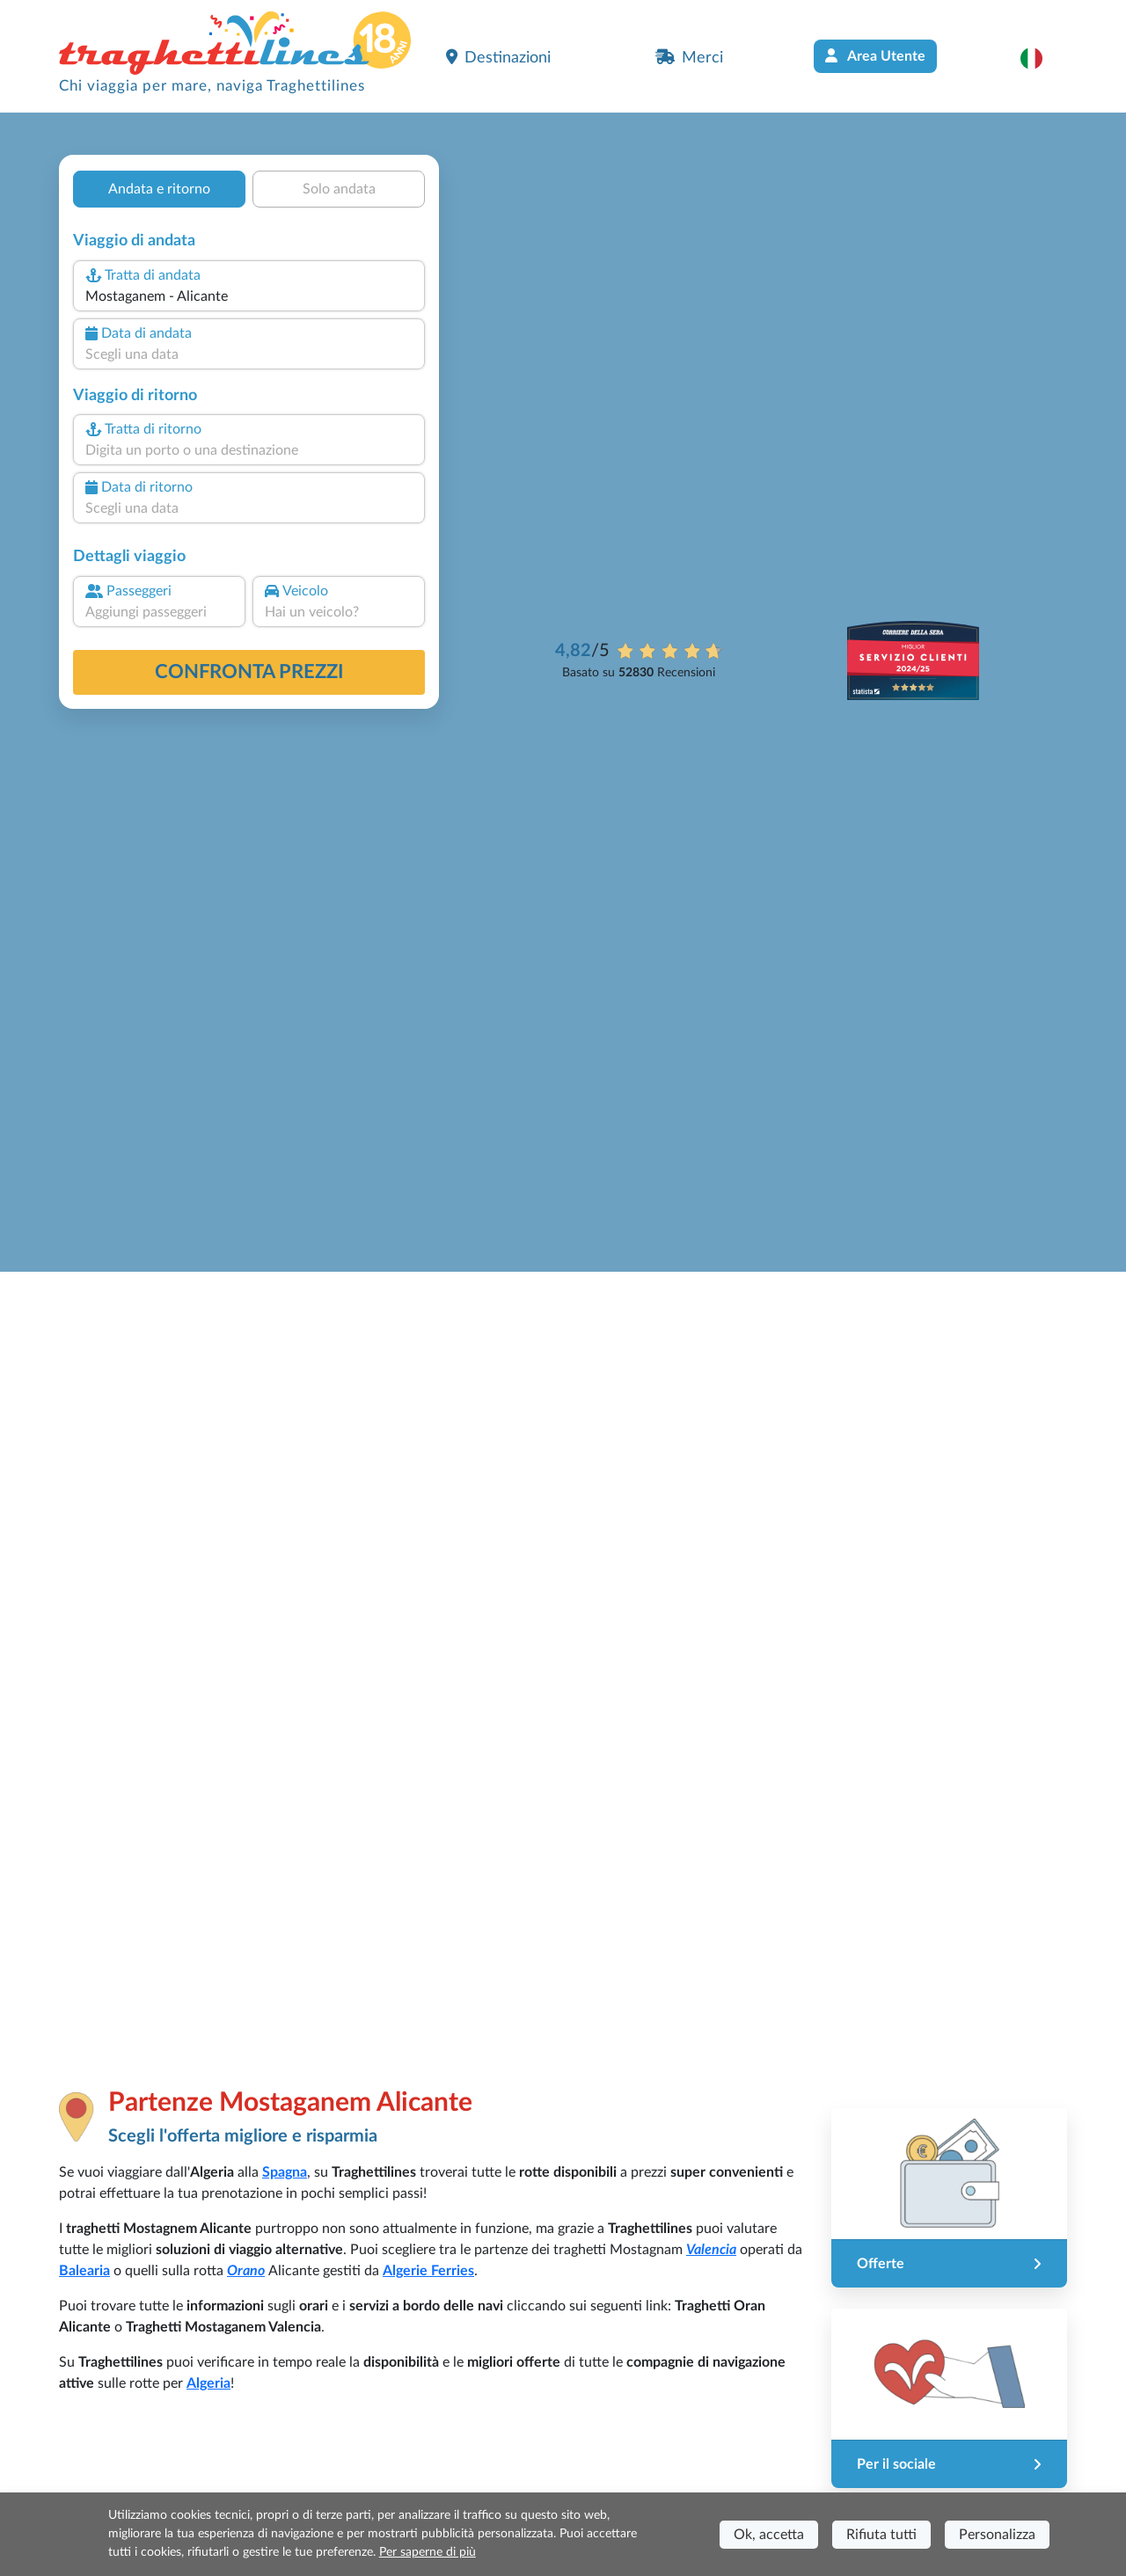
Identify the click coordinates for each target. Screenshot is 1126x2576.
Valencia (711, 2250)
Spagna (284, 2172)
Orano (246, 2271)
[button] (1040, 58)
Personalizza (997, 2535)
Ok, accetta (769, 2535)
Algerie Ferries (428, 2271)
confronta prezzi (249, 672)
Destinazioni (498, 57)
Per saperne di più (427, 2552)
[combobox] (249, 296)
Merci (689, 57)
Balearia (84, 2271)
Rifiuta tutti (881, 2535)
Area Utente (875, 55)
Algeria (208, 2383)
